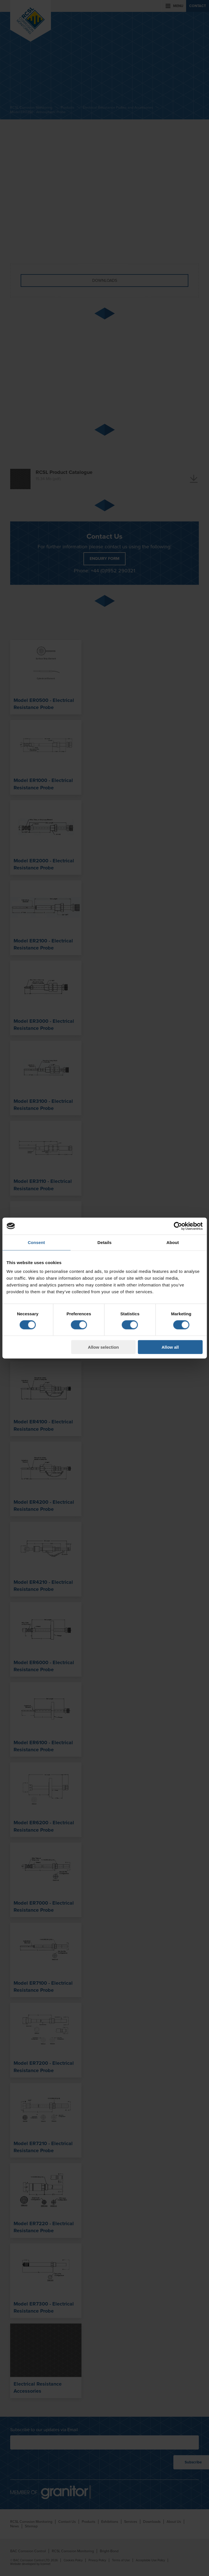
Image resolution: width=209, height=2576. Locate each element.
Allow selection (103, 1347)
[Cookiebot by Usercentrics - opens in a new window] (177, 1226)
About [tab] (173, 1242)
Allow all (170, 1347)
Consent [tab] (36, 1242)
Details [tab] (105, 1242)
